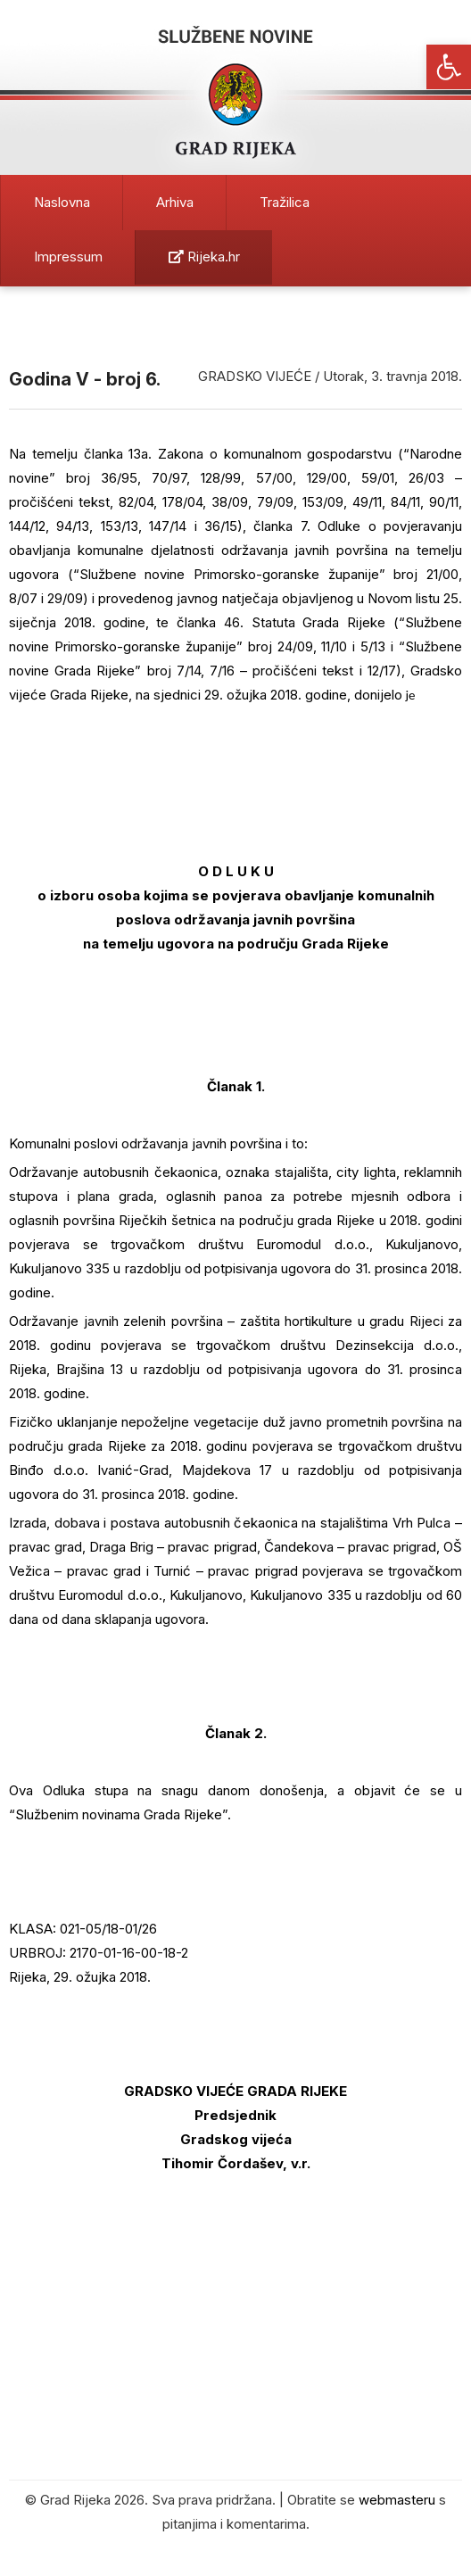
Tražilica (285, 202)
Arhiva (175, 202)
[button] (448, 67)
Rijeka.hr (204, 256)
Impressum (68, 256)
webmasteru (397, 2499)
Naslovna (62, 202)
